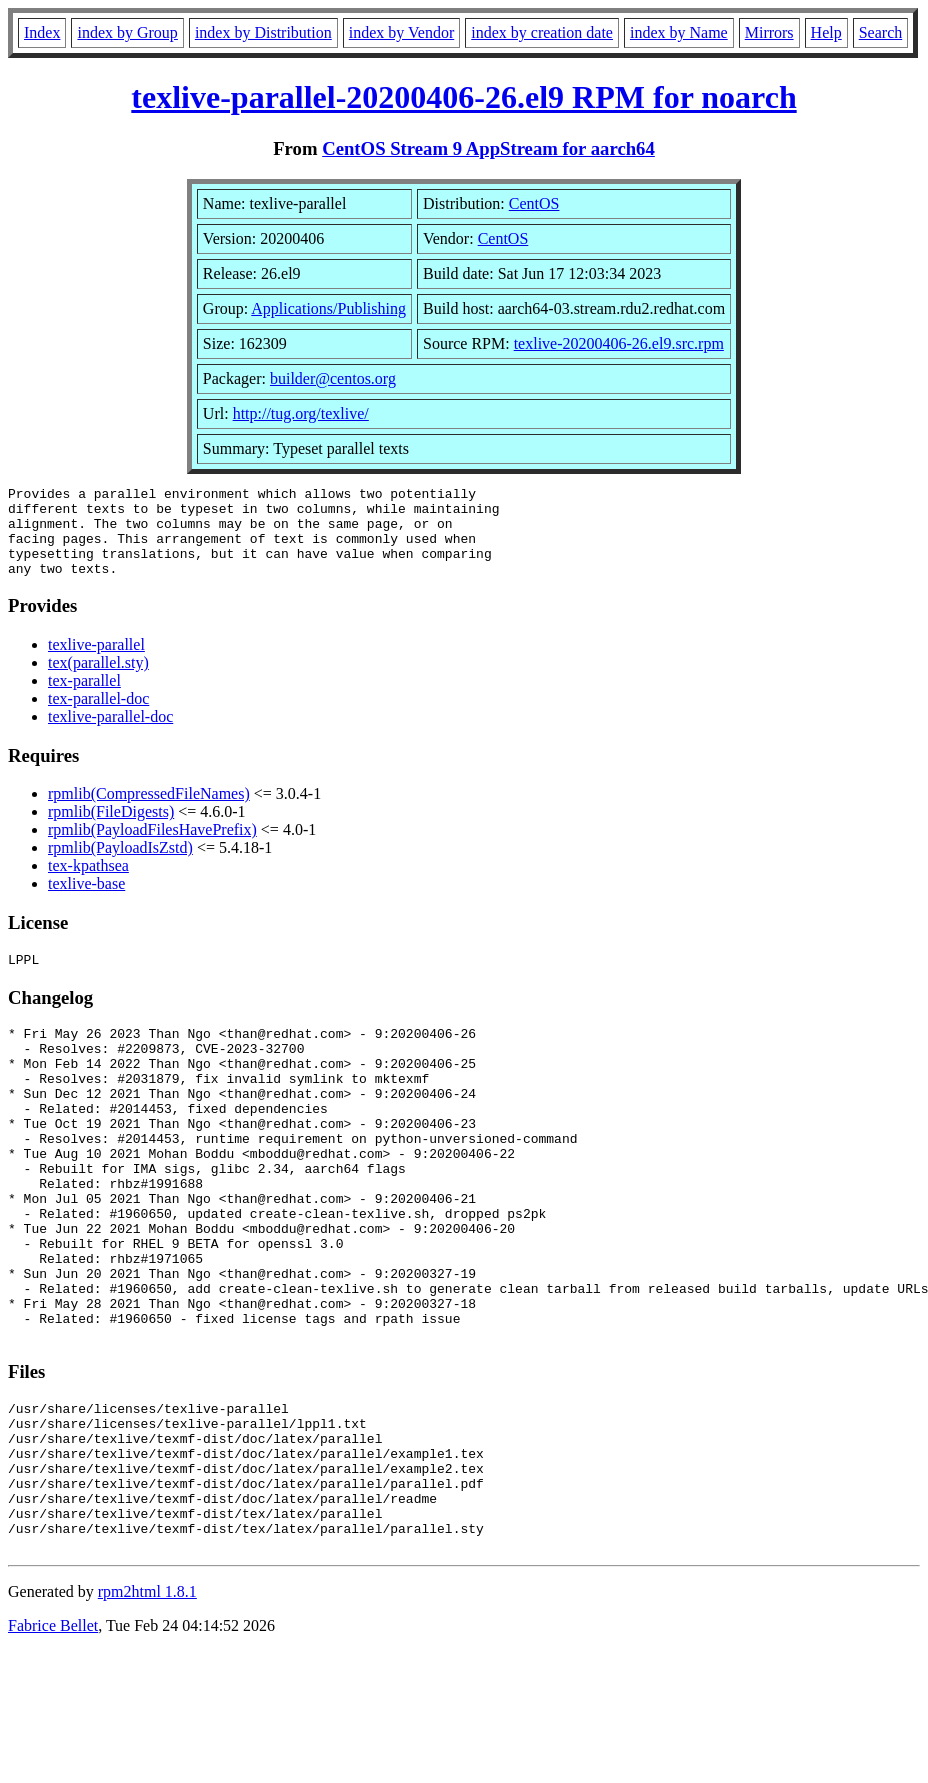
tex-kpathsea (88, 883)
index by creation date (542, 32)
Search (881, 32)
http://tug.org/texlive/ (301, 413)
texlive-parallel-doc (110, 734)
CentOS (534, 203)
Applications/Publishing (328, 308)
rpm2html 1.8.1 (147, 1705)
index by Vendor (401, 32)
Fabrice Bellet (53, 1739)
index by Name (679, 32)
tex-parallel (84, 698)
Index (42, 32)
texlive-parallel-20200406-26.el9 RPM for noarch (463, 97)
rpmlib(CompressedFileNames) (149, 811)
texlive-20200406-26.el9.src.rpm (619, 343)
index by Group (127, 32)
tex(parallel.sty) (98, 680)
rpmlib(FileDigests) (111, 829)
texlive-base (86, 901)
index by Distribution (263, 32)
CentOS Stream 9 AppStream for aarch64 (488, 148)
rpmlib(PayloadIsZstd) (120, 865)
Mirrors (769, 32)
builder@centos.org (333, 378)
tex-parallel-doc (98, 716)
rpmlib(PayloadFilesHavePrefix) (152, 847)
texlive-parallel (96, 662)
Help (826, 32)
